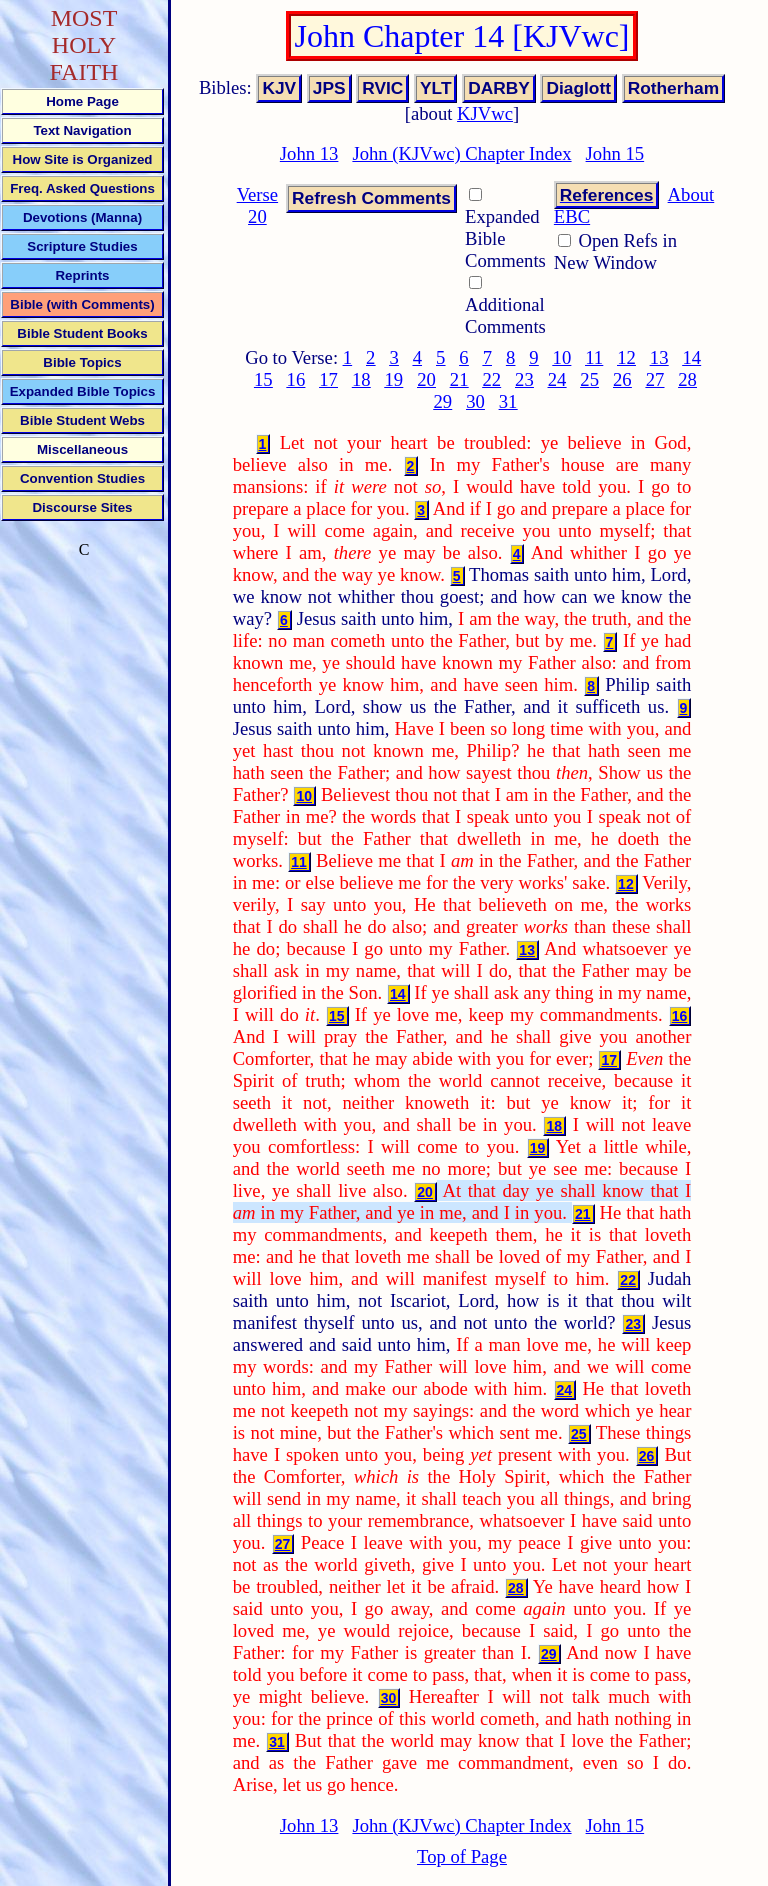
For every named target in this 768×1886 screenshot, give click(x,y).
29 (442, 401)
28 (687, 379)
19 (394, 379)
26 (622, 379)
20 (426, 379)
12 (626, 357)
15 (263, 379)
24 (557, 379)
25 (589, 379)
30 (475, 401)
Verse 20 (257, 205)
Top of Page (462, 1856)
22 (491, 379)
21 (459, 379)
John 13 (309, 153)
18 (361, 379)
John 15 (615, 153)
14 (691, 357)
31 (508, 401)
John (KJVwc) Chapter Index (461, 153)
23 (524, 379)
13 (659, 357)
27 (655, 379)
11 (594, 357)
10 (562, 357)
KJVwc (485, 113)
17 (328, 379)
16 (296, 379)
